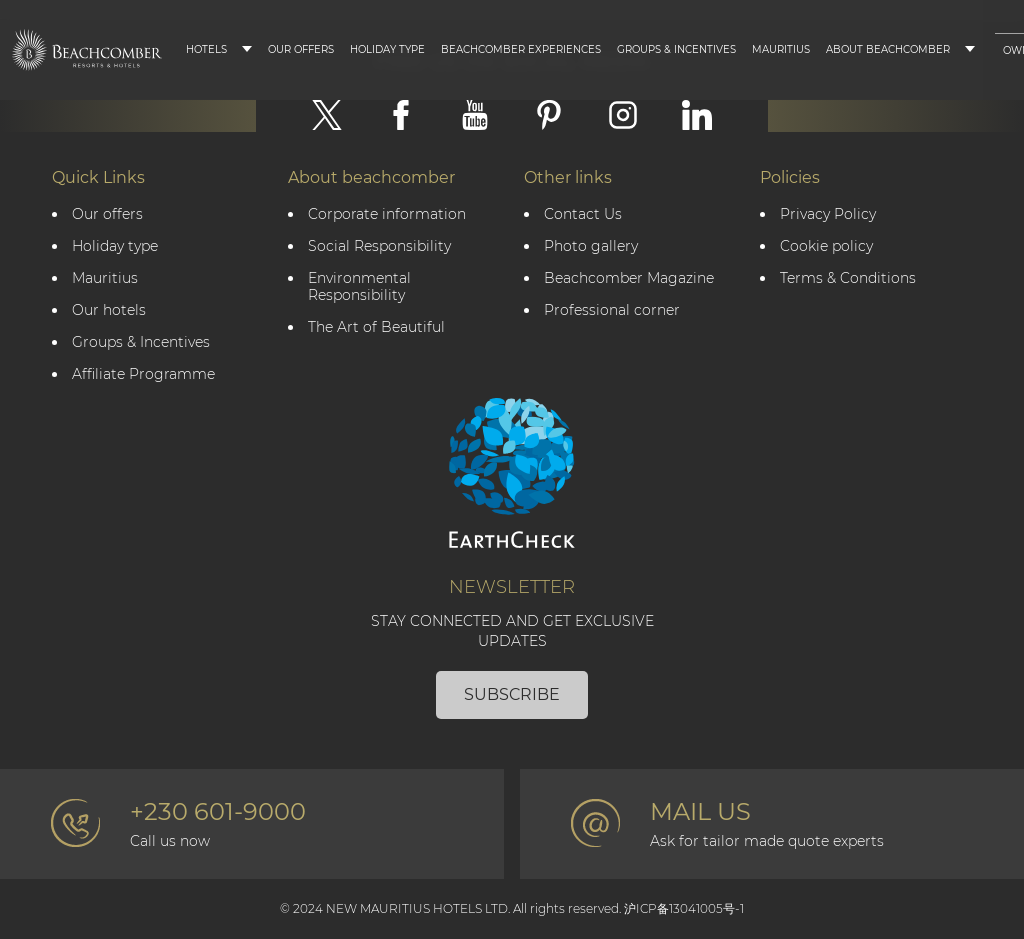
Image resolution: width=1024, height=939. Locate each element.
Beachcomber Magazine (629, 278)
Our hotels (109, 310)
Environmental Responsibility (359, 287)
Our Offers (301, 49)
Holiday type (387, 49)
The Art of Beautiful (376, 327)
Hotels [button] (206, 49)
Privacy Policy (828, 214)
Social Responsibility (379, 246)
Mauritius (781, 49)
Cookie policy (826, 246)
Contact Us (583, 214)
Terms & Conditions (848, 278)
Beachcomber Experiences (521, 49)
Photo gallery (591, 246)
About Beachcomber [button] (888, 49)
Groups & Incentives (676, 49)
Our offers (107, 214)
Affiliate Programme (143, 374)
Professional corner (612, 310)
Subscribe (512, 694)
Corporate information (387, 214)
